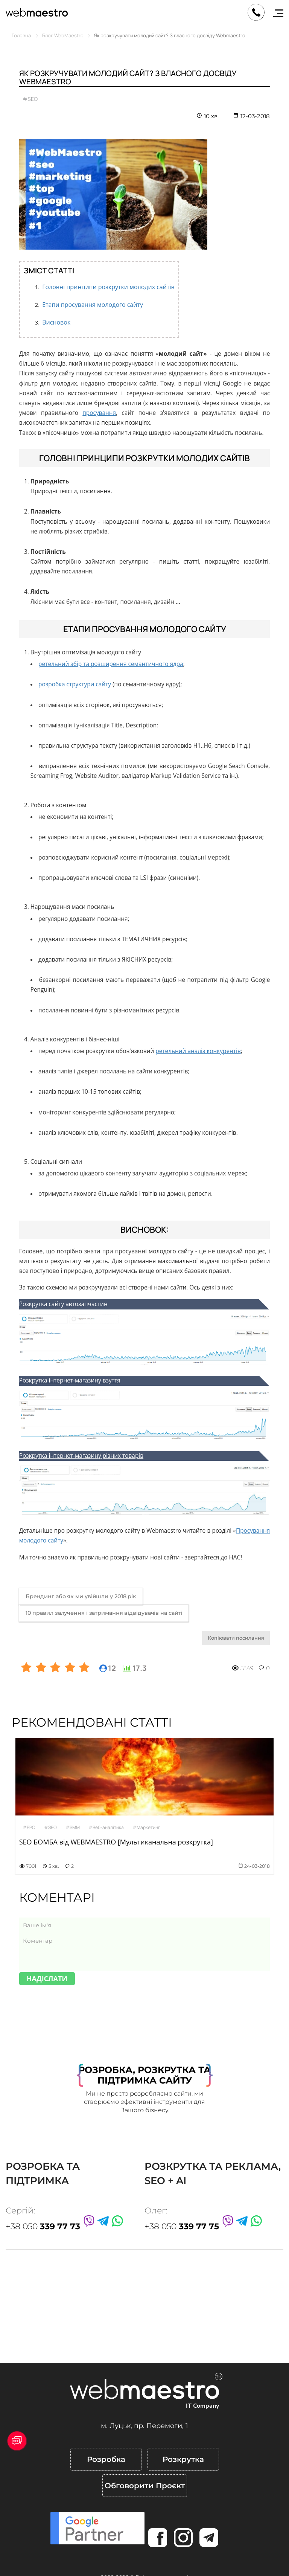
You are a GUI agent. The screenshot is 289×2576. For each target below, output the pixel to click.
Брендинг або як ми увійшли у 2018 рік (81, 1596)
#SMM (72, 1827)
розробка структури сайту (74, 684)
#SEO (30, 98)
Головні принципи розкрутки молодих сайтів (108, 287)
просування (99, 413)
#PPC (29, 1827)
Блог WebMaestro (63, 35)
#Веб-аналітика (106, 1827)
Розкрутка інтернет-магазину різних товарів (81, 1456)
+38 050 (43, 2226)
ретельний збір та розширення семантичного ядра (110, 664)
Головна (21, 35)
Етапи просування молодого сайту (92, 304)
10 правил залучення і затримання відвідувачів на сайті (104, 1613)
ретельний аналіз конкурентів (198, 1051)
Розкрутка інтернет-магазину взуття (69, 1380)
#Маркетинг (146, 1827)
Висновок (56, 322)
